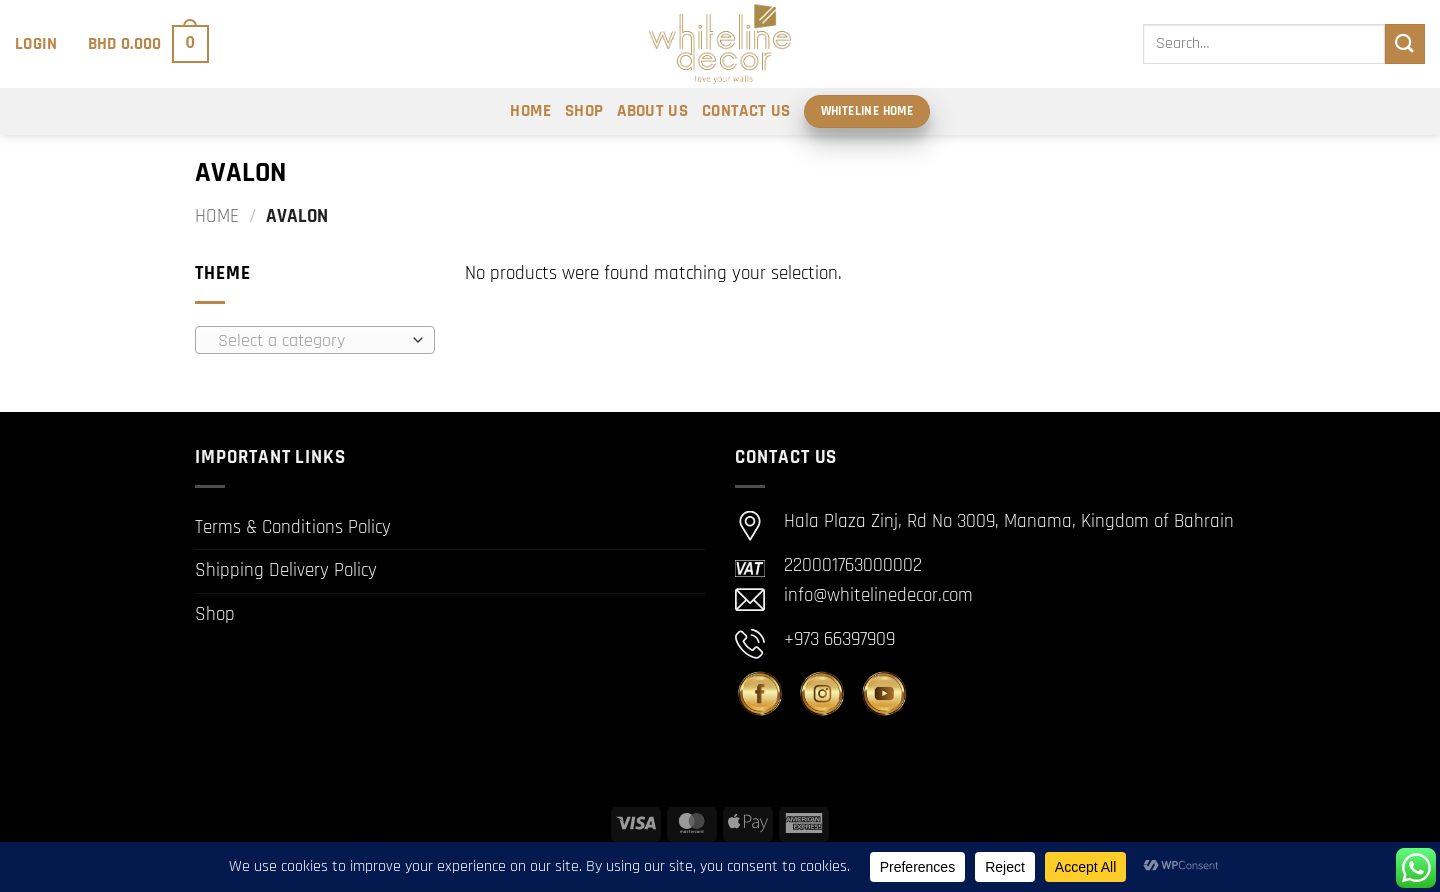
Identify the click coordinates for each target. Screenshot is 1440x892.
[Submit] (1405, 43)
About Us (652, 111)
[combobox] (315, 340)
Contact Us (746, 111)
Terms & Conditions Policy (293, 527)
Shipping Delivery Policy (286, 570)
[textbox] (309, 341)
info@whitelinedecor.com (878, 595)
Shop (584, 111)
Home (530, 111)
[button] (36, 44)
